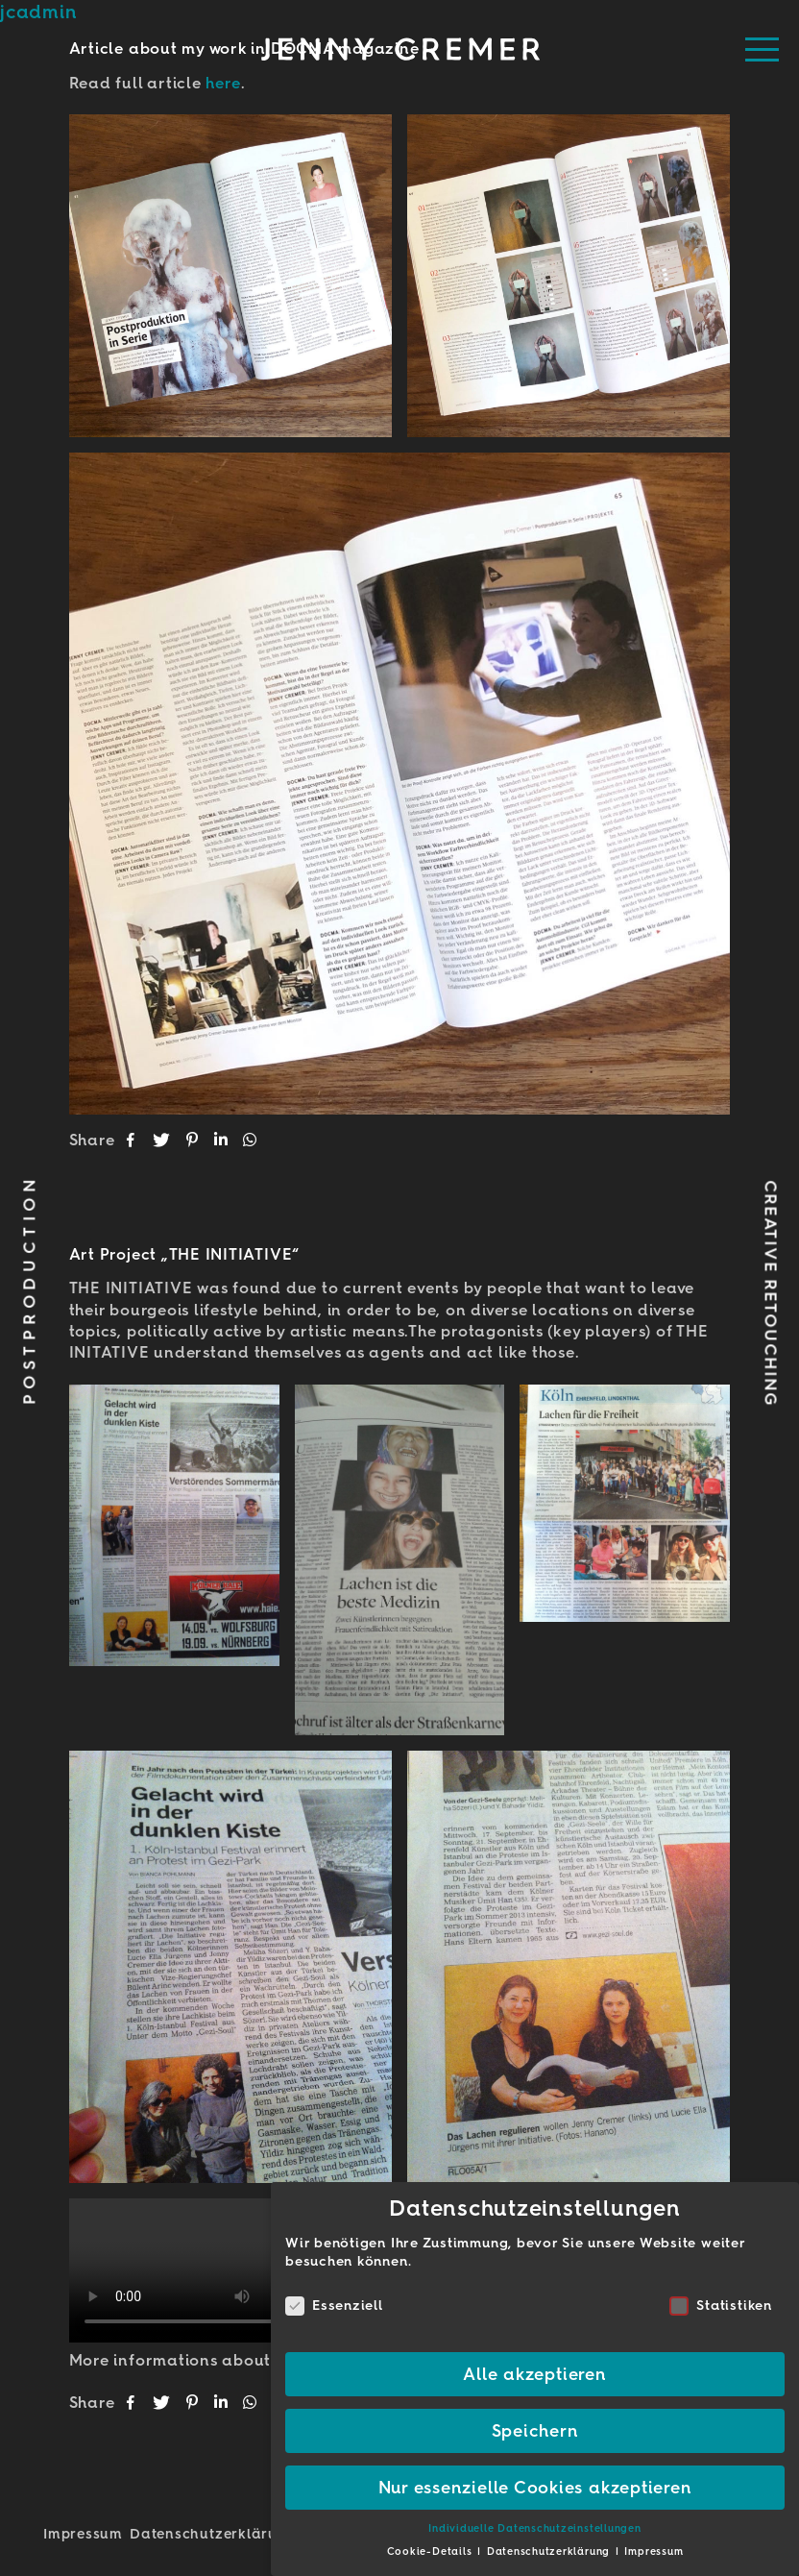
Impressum (83, 2533)
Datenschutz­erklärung (213, 2533)
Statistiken (720, 2305)
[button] (132, 1140)
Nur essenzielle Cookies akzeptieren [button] (535, 2487)
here (223, 83)
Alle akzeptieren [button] (534, 2374)
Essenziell (334, 2305)
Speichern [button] (535, 2430)
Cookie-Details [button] (431, 2551)
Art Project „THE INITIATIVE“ (185, 1254)
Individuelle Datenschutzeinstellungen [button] (534, 2528)
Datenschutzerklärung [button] (550, 2551)
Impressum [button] (653, 2551)
